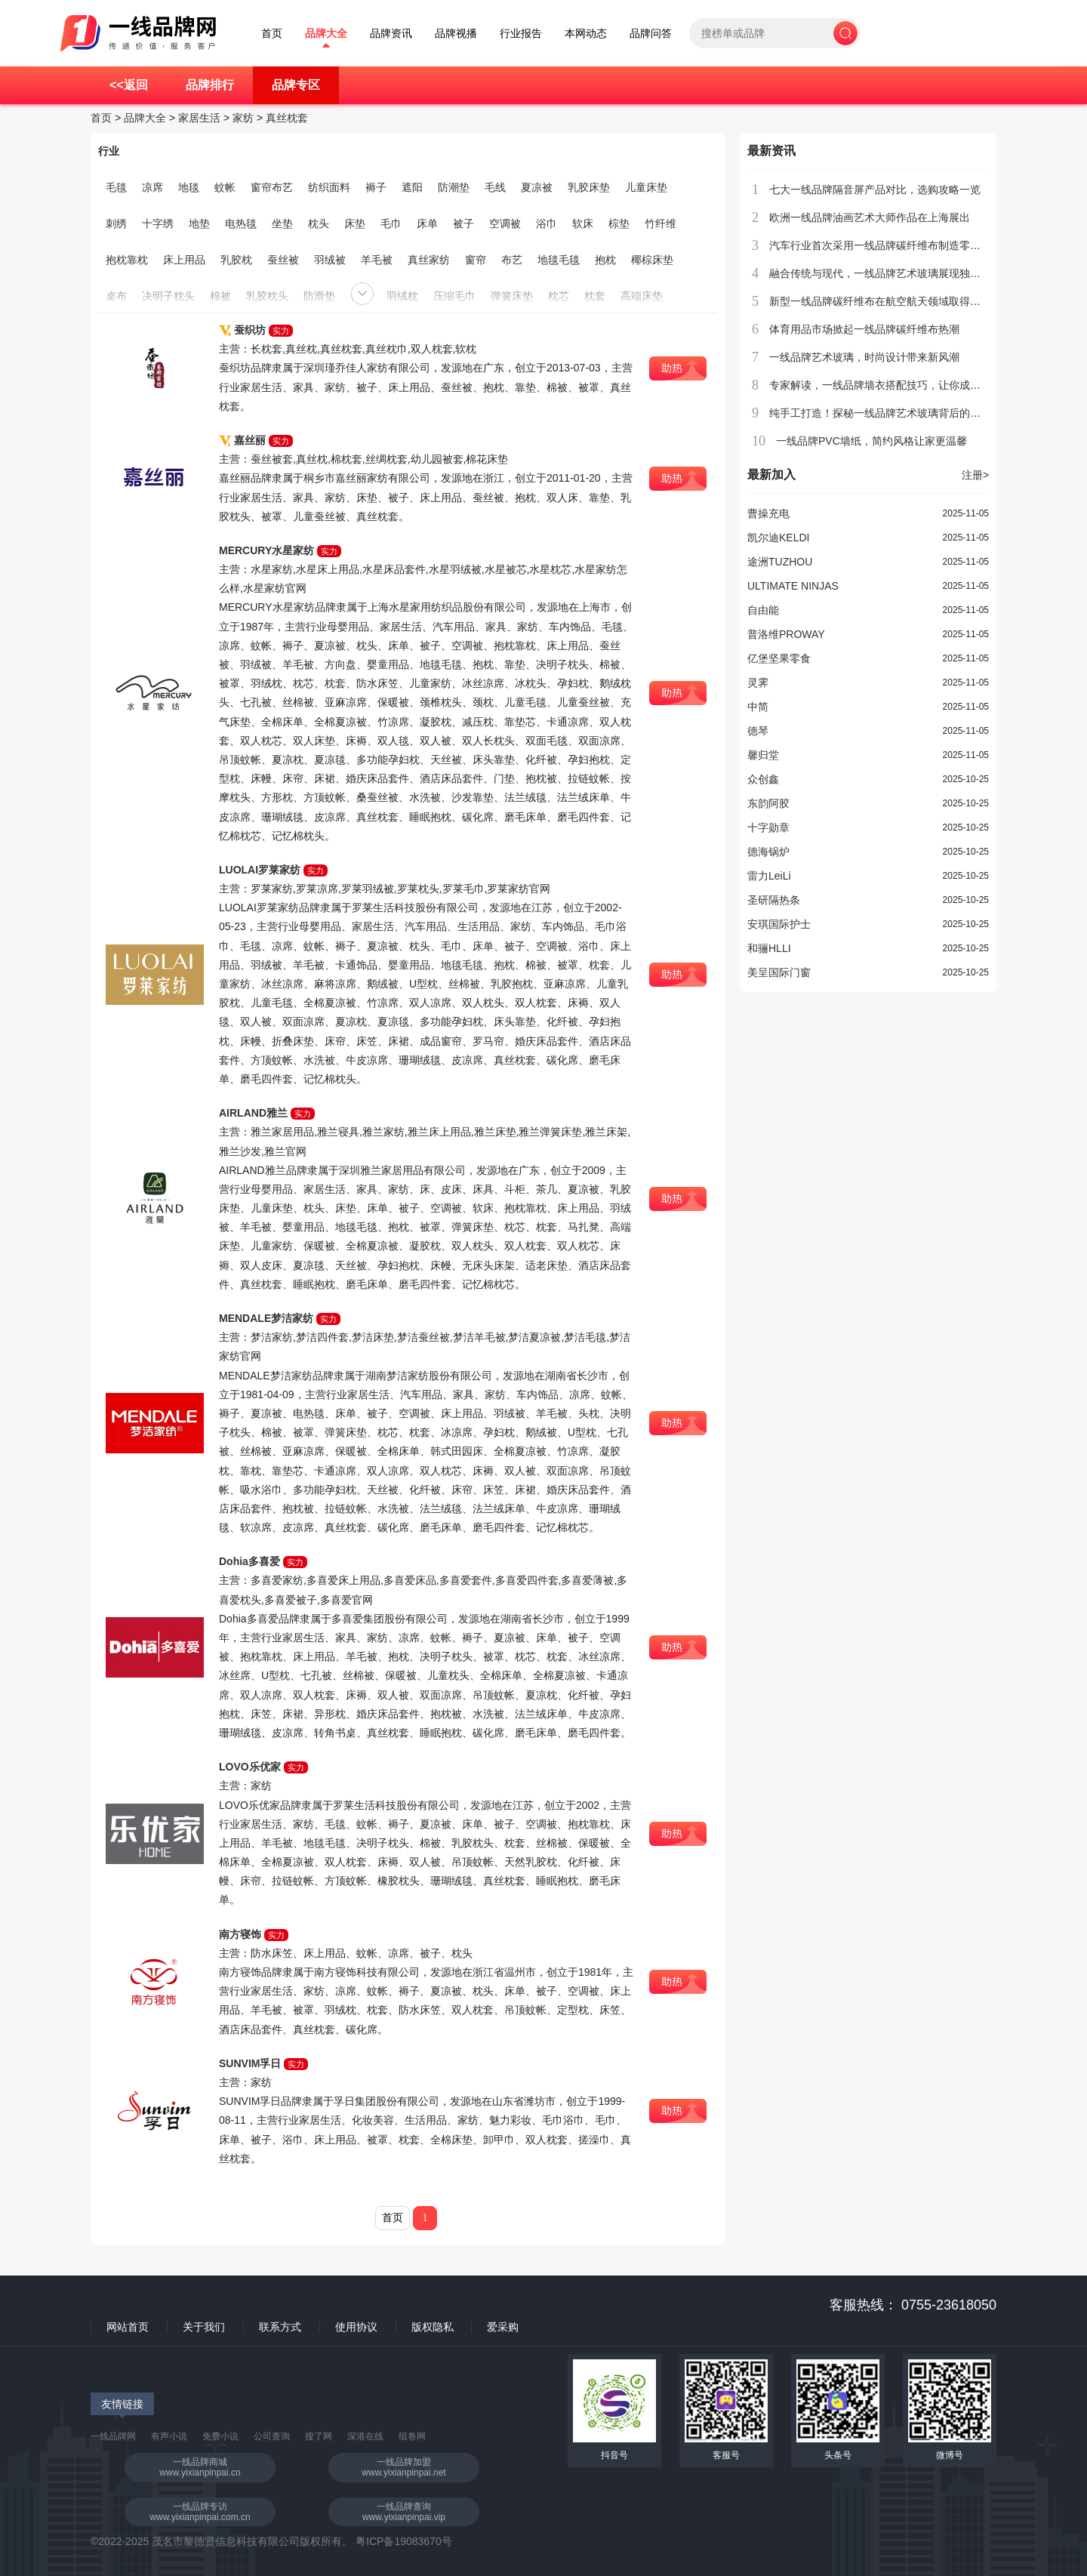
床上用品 (184, 260)
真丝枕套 (287, 118)
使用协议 (356, 2327)
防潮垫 (454, 187)
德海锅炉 (768, 852)
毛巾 (391, 223)
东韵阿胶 (768, 803)
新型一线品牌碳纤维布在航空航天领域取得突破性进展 (896, 301)
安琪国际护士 (779, 924)
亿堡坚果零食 (779, 658)
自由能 (763, 610)
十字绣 (158, 223)
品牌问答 (651, 34)
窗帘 (475, 260)
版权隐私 (432, 2327)
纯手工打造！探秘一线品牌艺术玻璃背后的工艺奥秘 (890, 413)
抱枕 (605, 260)
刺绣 (116, 223)
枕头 (318, 223)
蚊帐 (225, 187)
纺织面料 (329, 187)
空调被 (505, 223)
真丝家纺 (429, 260)
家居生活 (199, 118)
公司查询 (272, 2436)
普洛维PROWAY (786, 634)
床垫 (354, 223)
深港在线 (365, 2436)
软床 (582, 223)
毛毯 (116, 187)
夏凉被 (537, 187)
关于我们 (204, 2327)
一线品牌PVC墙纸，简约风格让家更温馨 (871, 441)
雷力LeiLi (769, 876)
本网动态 (586, 34)
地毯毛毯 (558, 260)
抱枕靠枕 (127, 260)
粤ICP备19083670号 (404, 2541)
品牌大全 (326, 34)
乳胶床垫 (589, 187)
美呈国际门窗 (779, 972)
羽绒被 (330, 260)
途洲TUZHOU (779, 562)
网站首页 (127, 2327)
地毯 (188, 187)
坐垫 (282, 223)
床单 (427, 223)
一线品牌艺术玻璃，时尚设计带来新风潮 (864, 357)
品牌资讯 (391, 34)
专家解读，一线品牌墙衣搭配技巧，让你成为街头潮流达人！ (912, 385)
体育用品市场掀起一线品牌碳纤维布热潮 (864, 329)
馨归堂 (763, 755)
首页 (271, 34)
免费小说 (220, 2436)
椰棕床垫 (652, 260)
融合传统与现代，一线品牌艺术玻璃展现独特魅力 (885, 273)
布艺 (511, 260)
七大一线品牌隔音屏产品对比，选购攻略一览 (875, 189)
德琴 (757, 731)
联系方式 (280, 2327)
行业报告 (521, 34)
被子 (463, 223)
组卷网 (412, 2436)
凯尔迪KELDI (778, 538)
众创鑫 (763, 779)
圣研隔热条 (773, 900)
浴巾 (546, 223)
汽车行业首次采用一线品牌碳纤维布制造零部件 (880, 245)
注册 (975, 475)
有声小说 (169, 2436)
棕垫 (619, 223)
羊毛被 (377, 260)
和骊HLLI (769, 948)
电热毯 (241, 223)
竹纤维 (660, 223)
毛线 (495, 187)
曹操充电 (768, 513)
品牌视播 (456, 34)
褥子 (375, 187)
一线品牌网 (113, 2436)
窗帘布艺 (272, 187)
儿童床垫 (646, 187)
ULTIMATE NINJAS (793, 586)
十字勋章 (768, 827)
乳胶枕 (236, 260)
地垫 (199, 223)
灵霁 (757, 682)
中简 (757, 707)
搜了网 (318, 2436)
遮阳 (412, 187)
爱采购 (503, 2327)
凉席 (152, 187)
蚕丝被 (283, 260)
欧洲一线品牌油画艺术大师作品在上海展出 (869, 217)
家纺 (243, 118)
